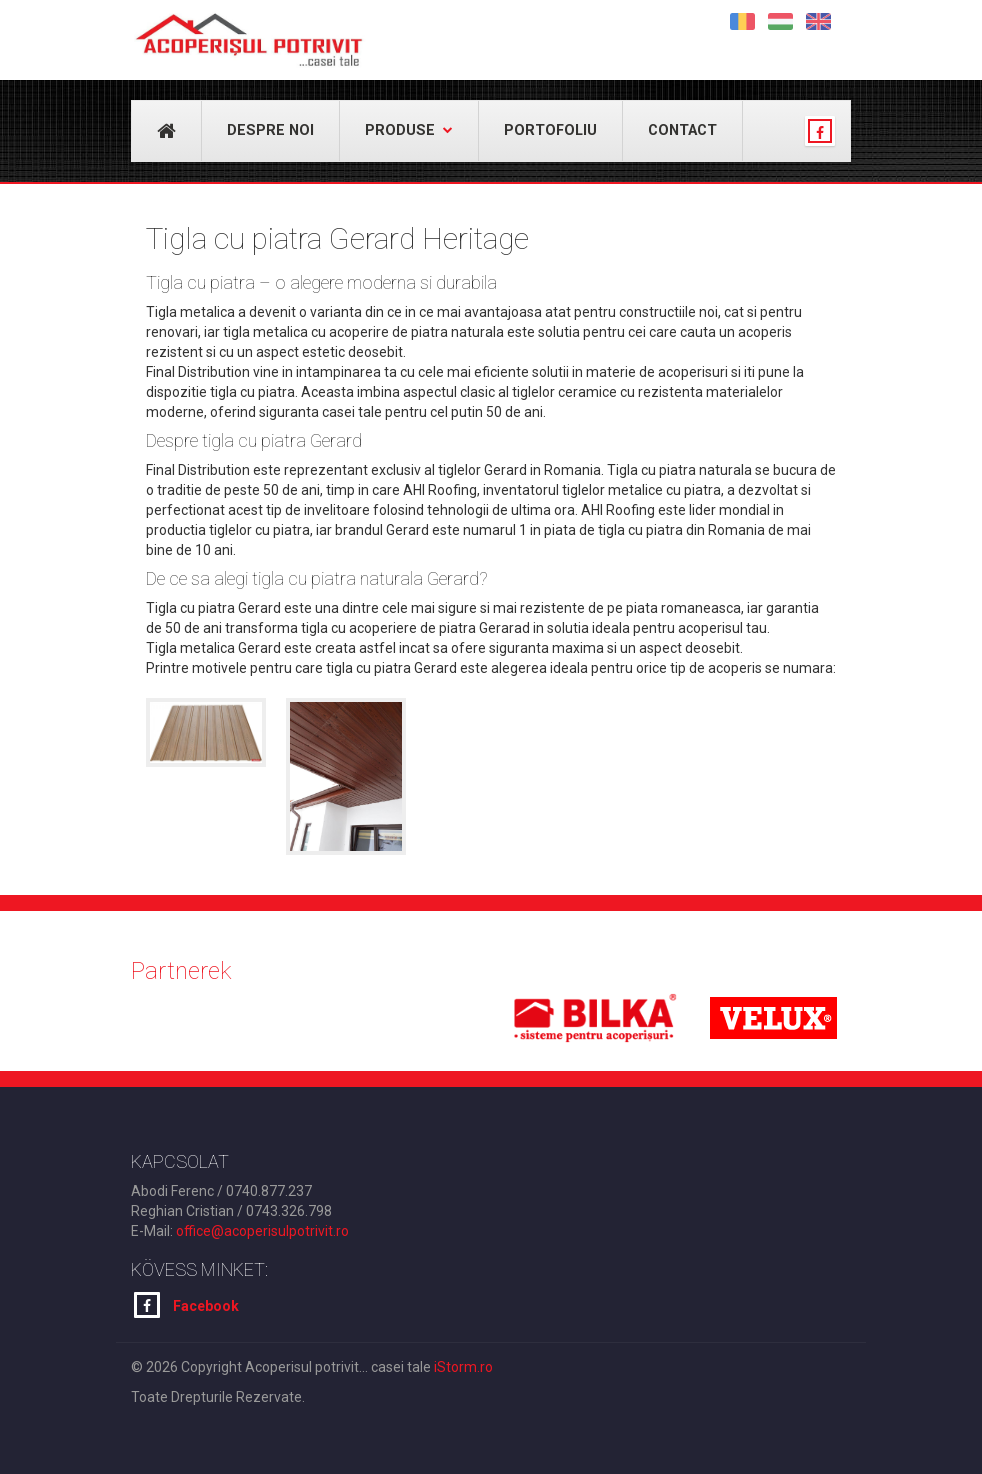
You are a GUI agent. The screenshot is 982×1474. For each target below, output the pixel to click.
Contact (682, 130)
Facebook (186, 1305)
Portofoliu (550, 130)
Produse (409, 130)
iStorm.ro (463, 1367)
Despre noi (270, 130)
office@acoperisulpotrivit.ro (262, 1231)
